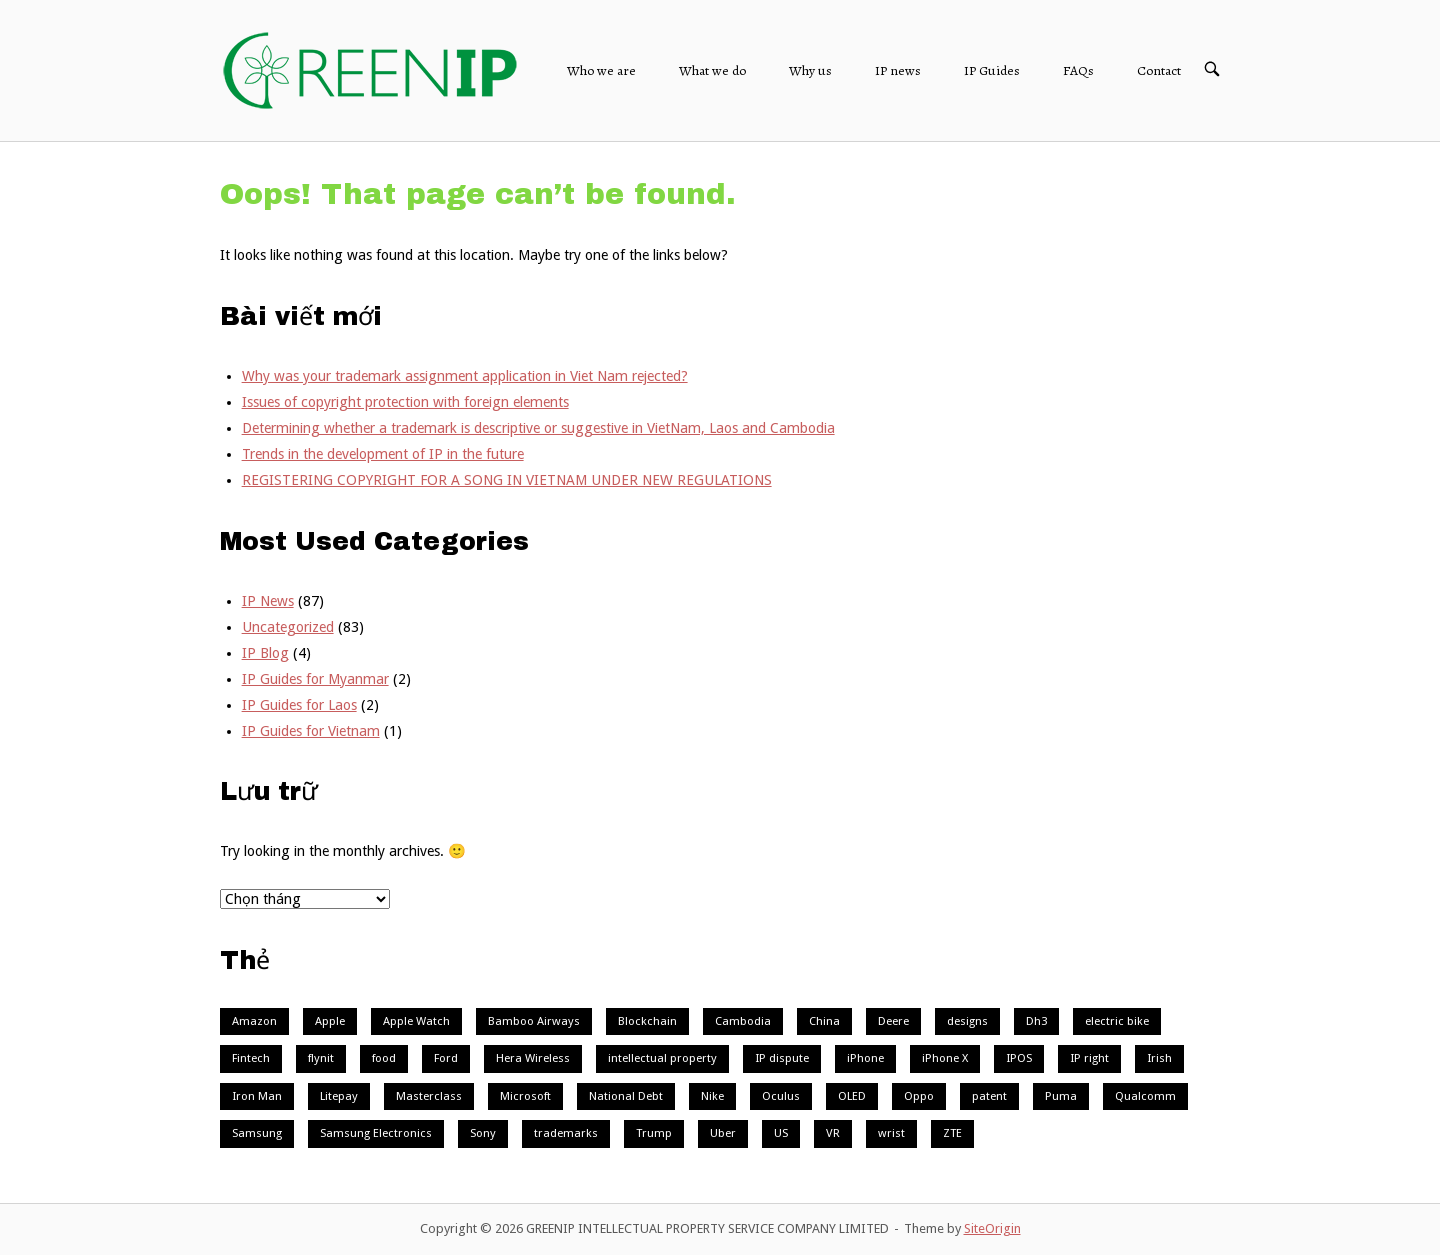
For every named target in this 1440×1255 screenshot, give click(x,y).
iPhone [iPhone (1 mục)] (865, 1058)
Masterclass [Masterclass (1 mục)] (429, 1096)
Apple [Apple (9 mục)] (330, 1021)
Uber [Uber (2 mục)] (723, 1133)
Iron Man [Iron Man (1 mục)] (257, 1096)
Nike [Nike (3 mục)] (712, 1096)
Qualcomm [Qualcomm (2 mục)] (1145, 1096)
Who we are (601, 70)
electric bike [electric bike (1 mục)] (1117, 1021)
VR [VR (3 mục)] (833, 1133)
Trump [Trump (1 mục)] (654, 1133)
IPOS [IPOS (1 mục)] (1019, 1058)
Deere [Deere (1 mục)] (893, 1021)
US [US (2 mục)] (781, 1133)
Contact (1159, 70)
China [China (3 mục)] (824, 1021)
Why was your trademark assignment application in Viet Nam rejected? (465, 376)
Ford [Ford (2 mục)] (446, 1058)
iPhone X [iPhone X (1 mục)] (945, 1058)
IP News (268, 601)
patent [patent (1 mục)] (989, 1096)
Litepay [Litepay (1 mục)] (339, 1096)
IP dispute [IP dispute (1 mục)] (782, 1058)
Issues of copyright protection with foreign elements (405, 402)
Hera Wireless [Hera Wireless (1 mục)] (533, 1058)
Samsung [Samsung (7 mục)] (257, 1133)
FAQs (1078, 70)
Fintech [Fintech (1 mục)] (251, 1058)
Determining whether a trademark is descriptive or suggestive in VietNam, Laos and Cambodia (538, 428)
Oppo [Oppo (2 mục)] (919, 1096)
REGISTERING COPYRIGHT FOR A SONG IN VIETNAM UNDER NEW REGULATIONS (507, 480)
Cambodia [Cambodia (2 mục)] (743, 1021)
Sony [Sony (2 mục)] (483, 1133)
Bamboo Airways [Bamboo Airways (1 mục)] (534, 1021)
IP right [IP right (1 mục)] (1089, 1058)
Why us (810, 70)
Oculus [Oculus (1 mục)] (781, 1096)
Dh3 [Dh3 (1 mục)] (1036, 1021)
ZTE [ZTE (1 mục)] (952, 1133)
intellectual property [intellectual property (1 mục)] (662, 1058)
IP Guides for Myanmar (315, 679)
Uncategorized (288, 627)
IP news (898, 70)
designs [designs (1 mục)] (967, 1021)
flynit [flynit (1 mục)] (321, 1058)
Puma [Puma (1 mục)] (1061, 1096)
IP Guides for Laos (299, 705)
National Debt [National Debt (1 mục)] (626, 1096)
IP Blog (265, 653)
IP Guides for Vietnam (311, 731)
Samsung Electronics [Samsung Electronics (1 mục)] (376, 1133)
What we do (712, 70)
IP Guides (992, 70)
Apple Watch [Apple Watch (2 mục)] (416, 1021)
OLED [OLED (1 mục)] (852, 1096)
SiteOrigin (992, 1228)
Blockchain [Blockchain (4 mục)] (647, 1021)
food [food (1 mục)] (384, 1058)
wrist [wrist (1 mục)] (891, 1133)
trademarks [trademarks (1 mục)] (566, 1133)
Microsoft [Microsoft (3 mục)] (525, 1096)
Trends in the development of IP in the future (383, 454)
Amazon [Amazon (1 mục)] (254, 1021)
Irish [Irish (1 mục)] (1159, 1058)
